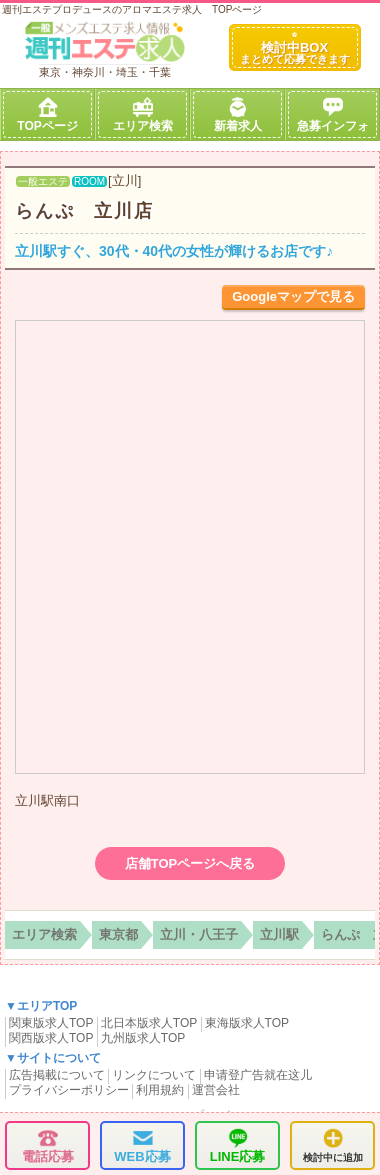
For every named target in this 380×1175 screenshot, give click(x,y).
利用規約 (160, 1090)
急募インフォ (333, 115)
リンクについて (154, 1075)
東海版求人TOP (247, 1023)
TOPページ (47, 115)
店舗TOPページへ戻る (190, 863)
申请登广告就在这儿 (258, 1075)
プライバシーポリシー (69, 1090)
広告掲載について (57, 1075)
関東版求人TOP (51, 1023)
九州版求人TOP (143, 1038)
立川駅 (279, 934)
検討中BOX (295, 48)
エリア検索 (143, 115)
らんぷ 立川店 (84, 211)
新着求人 (238, 115)
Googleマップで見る (293, 296)
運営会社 (216, 1090)
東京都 (118, 934)
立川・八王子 (199, 934)
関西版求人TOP (51, 1038)
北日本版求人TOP (149, 1023)
